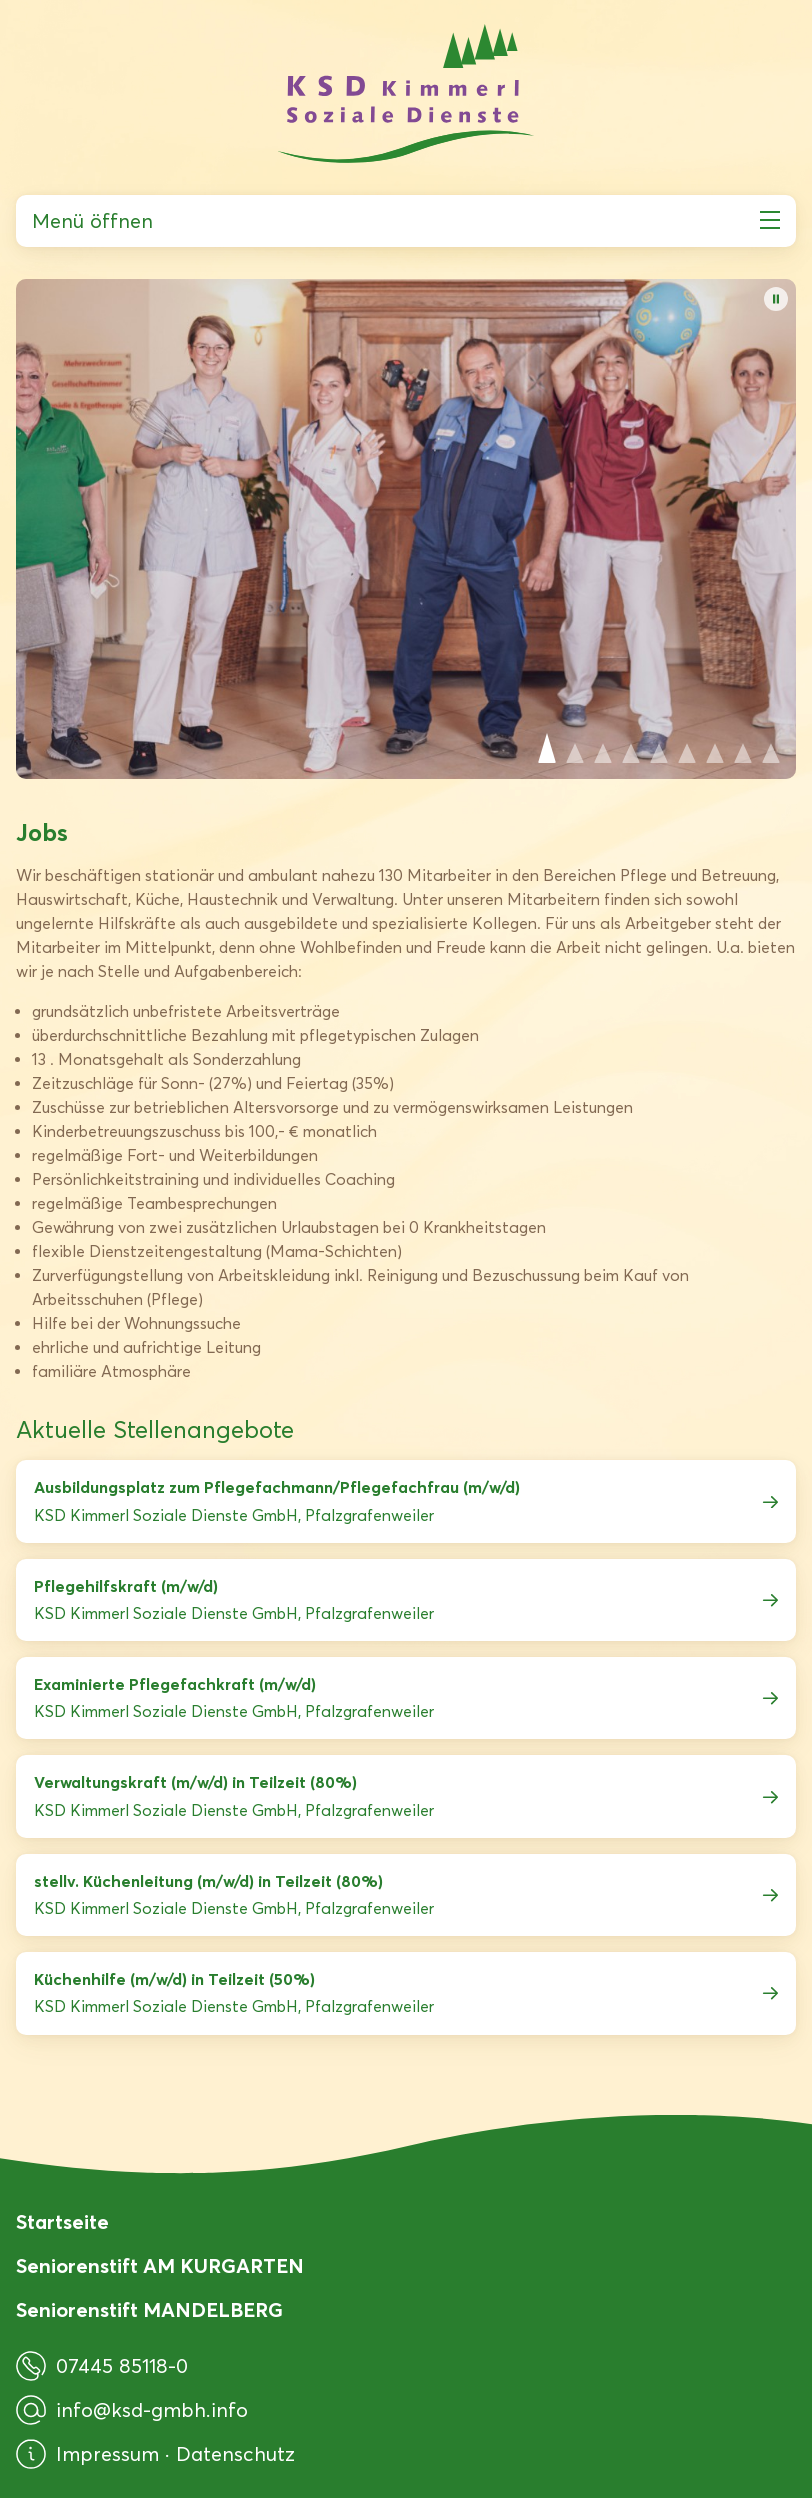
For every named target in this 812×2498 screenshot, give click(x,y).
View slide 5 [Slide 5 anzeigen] (659, 748)
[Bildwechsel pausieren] (776, 299)
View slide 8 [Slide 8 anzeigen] (743, 748)
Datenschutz (235, 2454)
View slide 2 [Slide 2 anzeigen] (575, 748)
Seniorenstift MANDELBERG (149, 2310)
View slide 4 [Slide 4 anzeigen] (631, 748)
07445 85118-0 (102, 2366)
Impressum (110, 2454)
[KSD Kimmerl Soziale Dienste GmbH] (406, 93)
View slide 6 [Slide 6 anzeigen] (687, 748)
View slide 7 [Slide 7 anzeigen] (715, 748)
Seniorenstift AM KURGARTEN (160, 2266)
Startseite (62, 2222)
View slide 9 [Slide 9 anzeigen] (771, 748)
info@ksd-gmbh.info (132, 2410)
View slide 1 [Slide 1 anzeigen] (547, 748)
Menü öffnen (406, 221)
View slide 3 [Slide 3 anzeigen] (603, 748)
